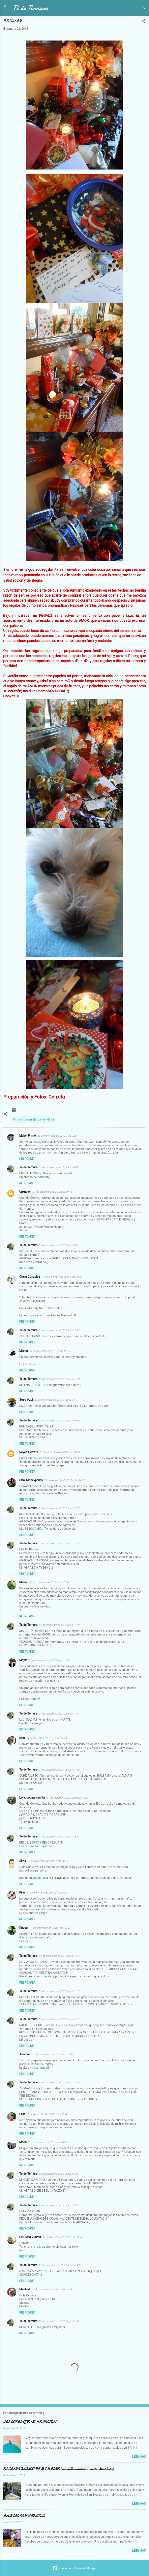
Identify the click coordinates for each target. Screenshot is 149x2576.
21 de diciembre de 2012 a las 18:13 (59, 1836)
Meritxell (24, 2289)
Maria (23, 1582)
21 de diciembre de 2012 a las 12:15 (49, 1351)
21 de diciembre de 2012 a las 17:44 (46, 1738)
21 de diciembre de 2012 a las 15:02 (59, 1508)
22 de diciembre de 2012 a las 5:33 (58, 2173)
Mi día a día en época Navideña (33, 1119)
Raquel (23, 1928)
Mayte (23, 1660)
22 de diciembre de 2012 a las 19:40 (62, 2237)
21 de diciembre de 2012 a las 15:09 (59, 1624)
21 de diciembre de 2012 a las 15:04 (59, 1543)
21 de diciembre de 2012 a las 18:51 (50, 1927)
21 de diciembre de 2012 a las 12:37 (54, 1399)
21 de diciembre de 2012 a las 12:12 (59, 1330)
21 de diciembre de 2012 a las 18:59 (59, 1991)
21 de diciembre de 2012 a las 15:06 (48, 1582)
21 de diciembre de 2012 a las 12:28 (59, 1379)
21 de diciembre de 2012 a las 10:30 (62, 1276)
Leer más (139, 2456)
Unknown (25, 1191)
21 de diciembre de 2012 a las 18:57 (59, 1955)
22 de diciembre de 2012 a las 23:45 (59, 2321)
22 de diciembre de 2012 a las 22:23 (52, 2289)
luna (22, 1738)
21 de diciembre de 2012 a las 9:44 (52, 1191)
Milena (23, 1351)
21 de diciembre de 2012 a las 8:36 (57, 1135)
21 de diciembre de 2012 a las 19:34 (53, 2054)
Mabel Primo (27, 1135)
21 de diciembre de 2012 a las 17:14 (59, 1713)
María (23, 2142)
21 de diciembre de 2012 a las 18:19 (48, 1860)
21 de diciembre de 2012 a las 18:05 (67, 1797)
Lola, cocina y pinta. (32, 1797)
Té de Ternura (30, 7)
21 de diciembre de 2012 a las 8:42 (58, 1167)
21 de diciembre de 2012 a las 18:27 (47, 1892)
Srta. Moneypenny (31, 1480)
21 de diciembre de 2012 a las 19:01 (59, 2019)
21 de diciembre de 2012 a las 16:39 (49, 1660)
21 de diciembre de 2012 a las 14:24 (60, 1452)
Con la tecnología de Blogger (74, 2568)
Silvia (22, 1861)
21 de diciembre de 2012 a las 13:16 (59, 1420)
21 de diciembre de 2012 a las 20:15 (59, 2082)
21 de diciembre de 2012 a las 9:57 (58, 1245)
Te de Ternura (28, 1167)
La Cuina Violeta (30, 2237)
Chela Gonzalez (29, 1277)
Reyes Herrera (28, 1452)
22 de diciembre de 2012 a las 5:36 (58, 2205)
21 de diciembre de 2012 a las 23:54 (47, 2114)
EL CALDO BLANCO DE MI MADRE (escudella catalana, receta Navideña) (58, 2469)
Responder (27, 1158)
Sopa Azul (26, 1399)
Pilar (22, 1892)
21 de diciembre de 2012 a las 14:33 (64, 1480)
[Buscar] (143, 8)
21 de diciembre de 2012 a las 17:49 (59, 1769)
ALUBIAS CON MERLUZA (23, 2516)
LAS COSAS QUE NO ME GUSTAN (29, 2422)
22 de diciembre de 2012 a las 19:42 (59, 2265)
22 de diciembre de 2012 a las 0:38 (47, 2142)
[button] (143, 22)
